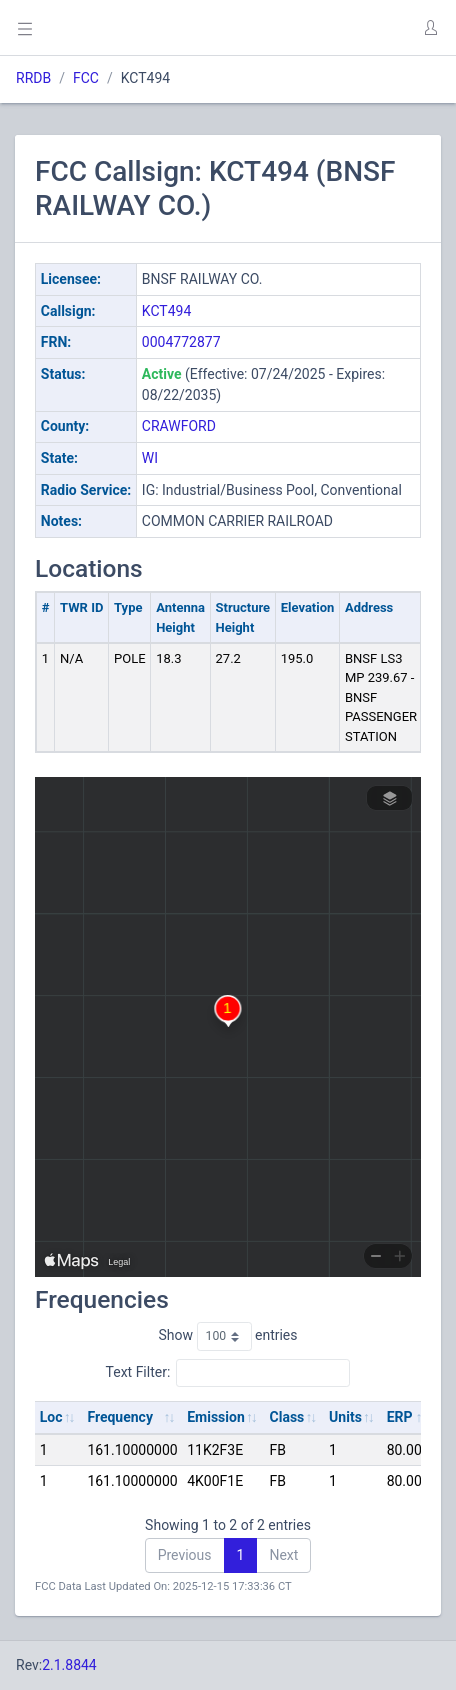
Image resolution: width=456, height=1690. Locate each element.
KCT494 (166, 311)
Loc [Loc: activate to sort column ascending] (51, 1417)
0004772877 (181, 342)
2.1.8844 (69, 1665)
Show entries (227, 1336)
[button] (430, 28)
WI (150, 458)
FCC (86, 78)
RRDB (33, 78)
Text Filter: (228, 1373)
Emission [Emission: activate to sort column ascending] (216, 1417)
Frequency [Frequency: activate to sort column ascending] (120, 1417)
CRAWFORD (179, 426)
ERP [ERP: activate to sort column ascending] (400, 1417)
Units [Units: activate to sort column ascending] (345, 1417)
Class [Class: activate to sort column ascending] (287, 1417)
